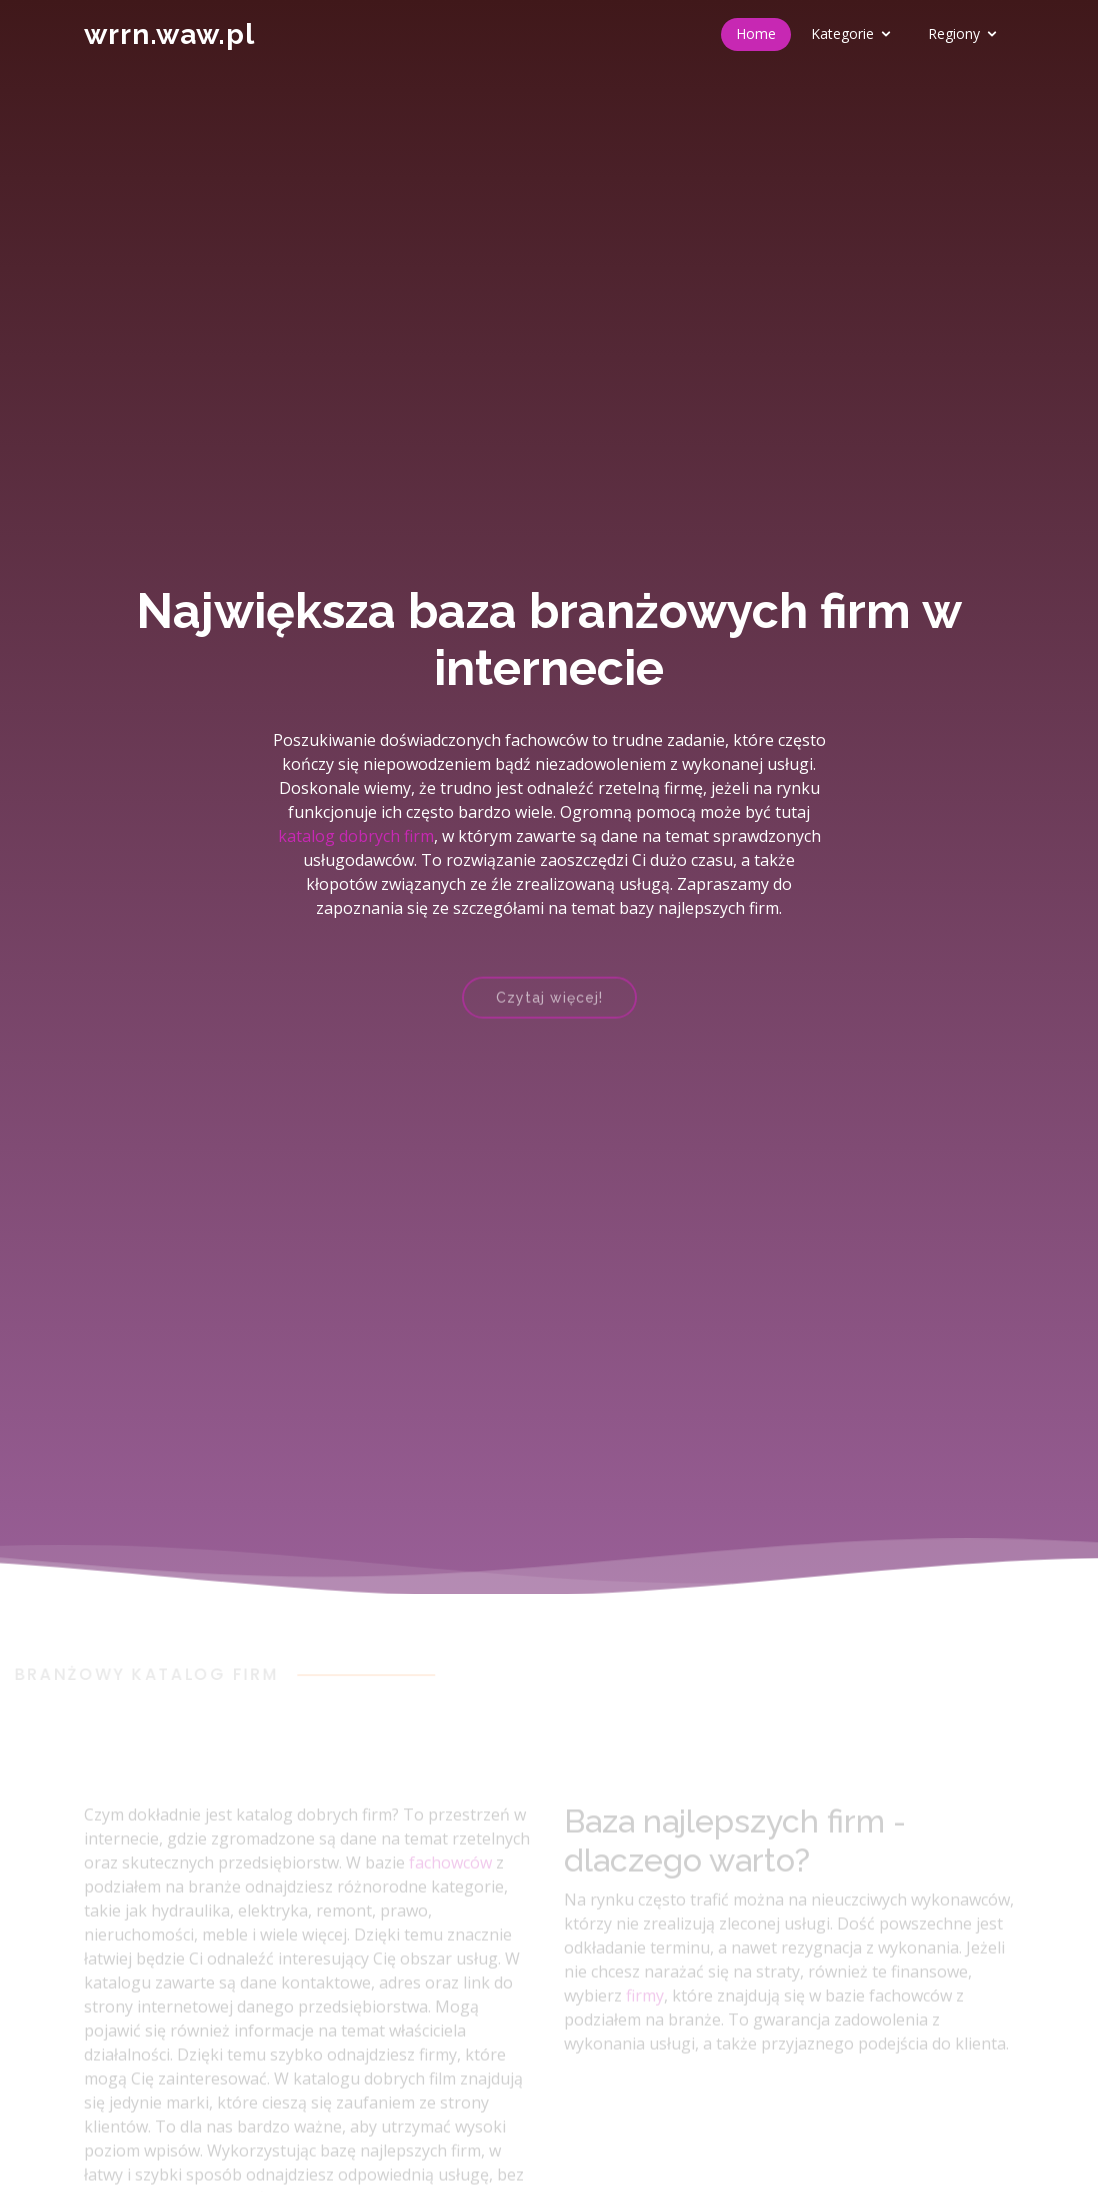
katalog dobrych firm (356, 836)
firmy (645, 2010)
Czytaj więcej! (549, 1007)
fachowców (450, 1877)
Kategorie (842, 33)
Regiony (954, 33)
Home (756, 33)
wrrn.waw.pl (169, 34)
